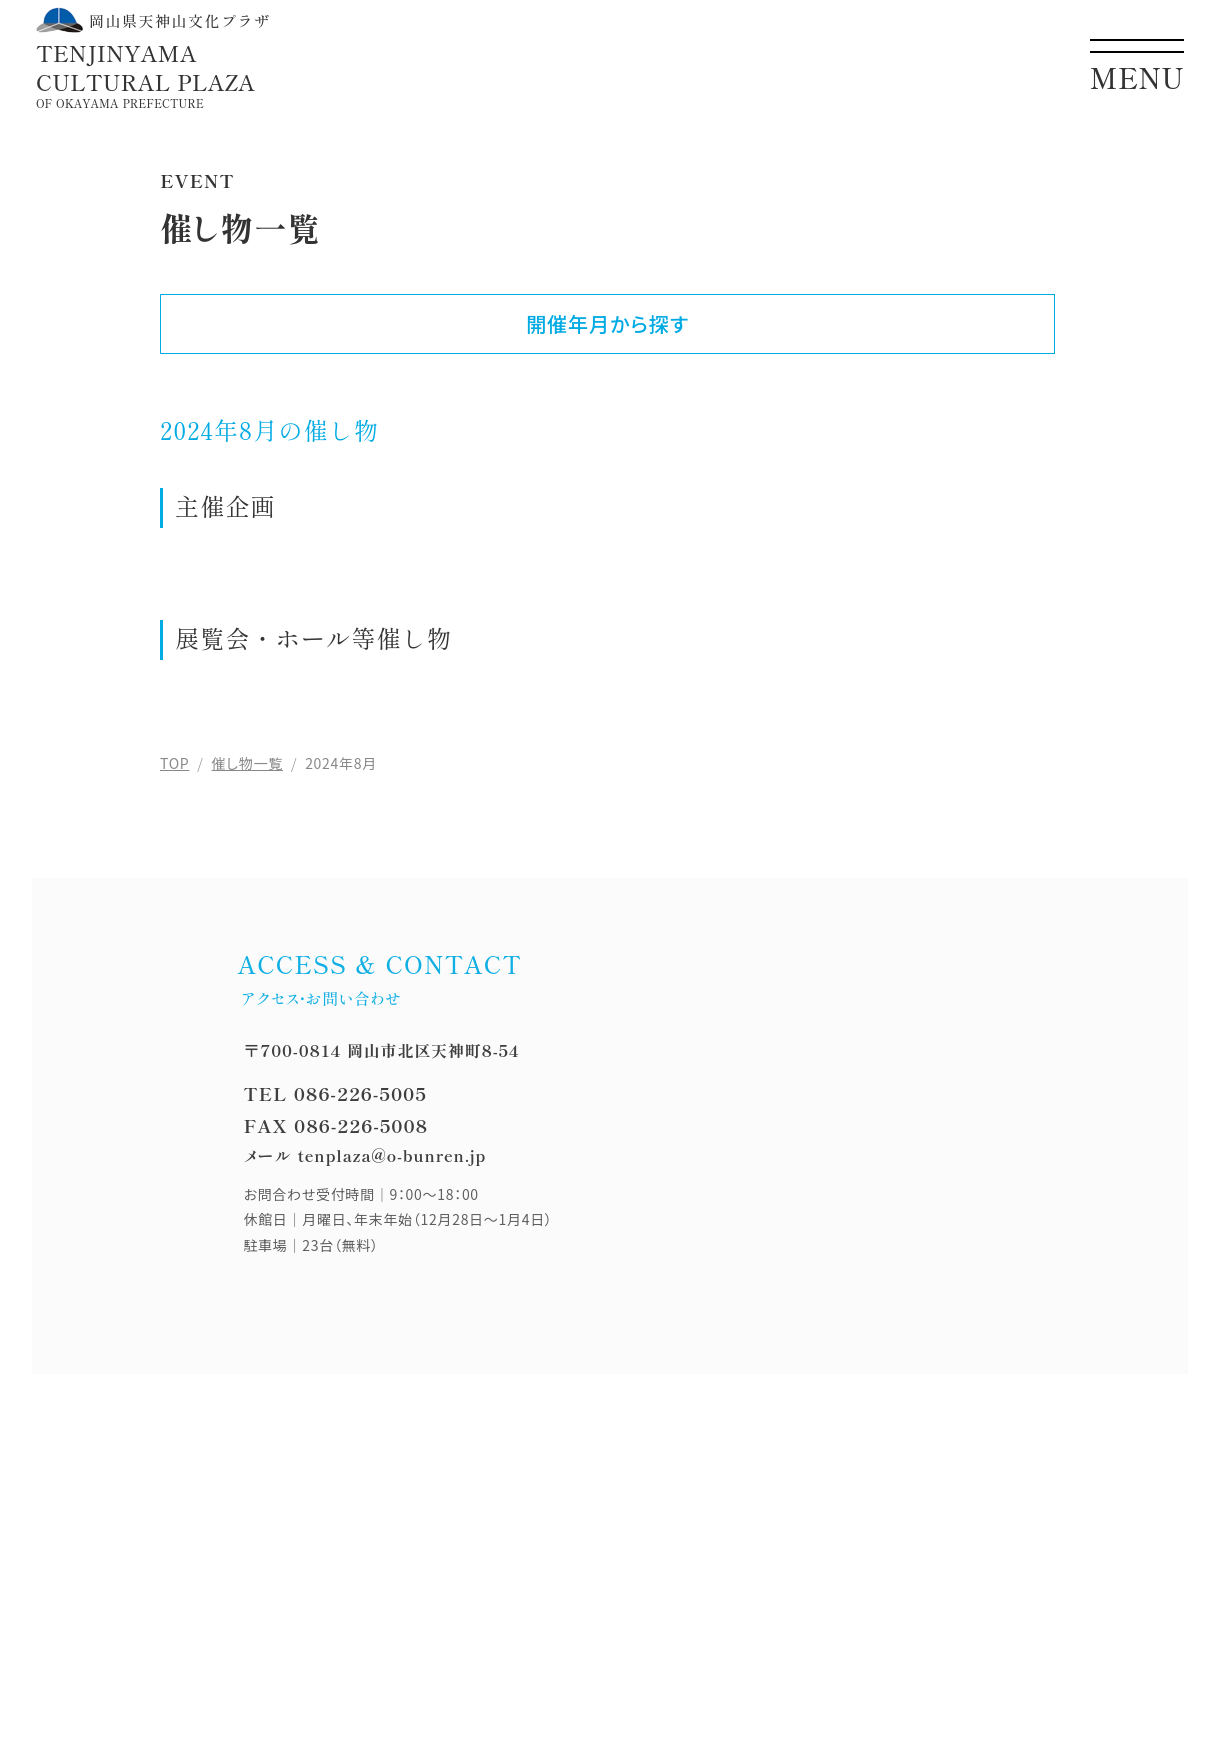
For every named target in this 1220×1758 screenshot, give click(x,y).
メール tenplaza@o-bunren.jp (364, 1155)
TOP (174, 763)
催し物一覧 (247, 763)
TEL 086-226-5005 (334, 1093)
